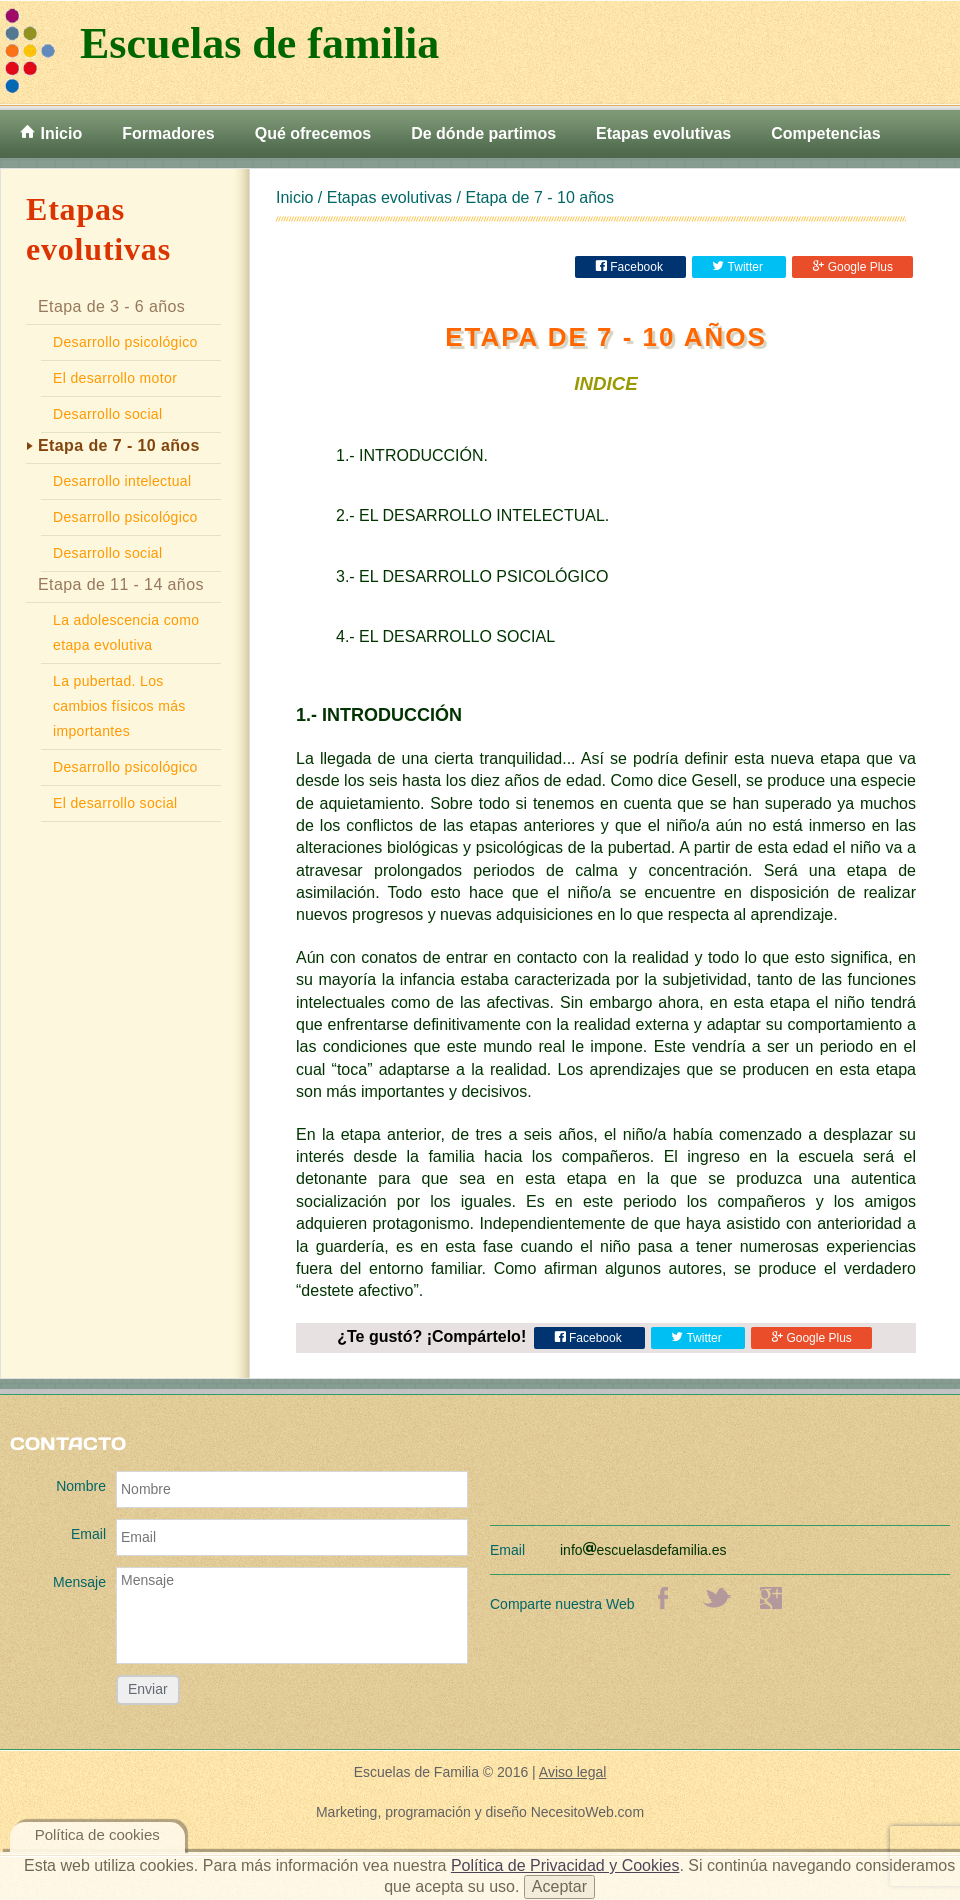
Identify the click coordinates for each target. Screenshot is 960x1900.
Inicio (51, 133)
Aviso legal (572, 1772)
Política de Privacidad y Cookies (565, 1865)
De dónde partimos (483, 133)
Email (88, 1534)
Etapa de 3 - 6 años (111, 306)
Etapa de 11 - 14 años (121, 584)
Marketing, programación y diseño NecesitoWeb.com (480, 1812)
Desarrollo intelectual (122, 481)
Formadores (168, 133)
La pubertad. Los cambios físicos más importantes (119, 706)
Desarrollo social (107, 414)
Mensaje (79, 1582)
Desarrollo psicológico (125, 342)
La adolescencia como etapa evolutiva (126, 632)
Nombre (81, 1486)
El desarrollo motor (115, 378)
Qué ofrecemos (313, 133)
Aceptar (559, 1886)
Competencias (825, 133)
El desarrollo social (115, 803)
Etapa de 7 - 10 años (119, 445)
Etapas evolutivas (663, 133)
